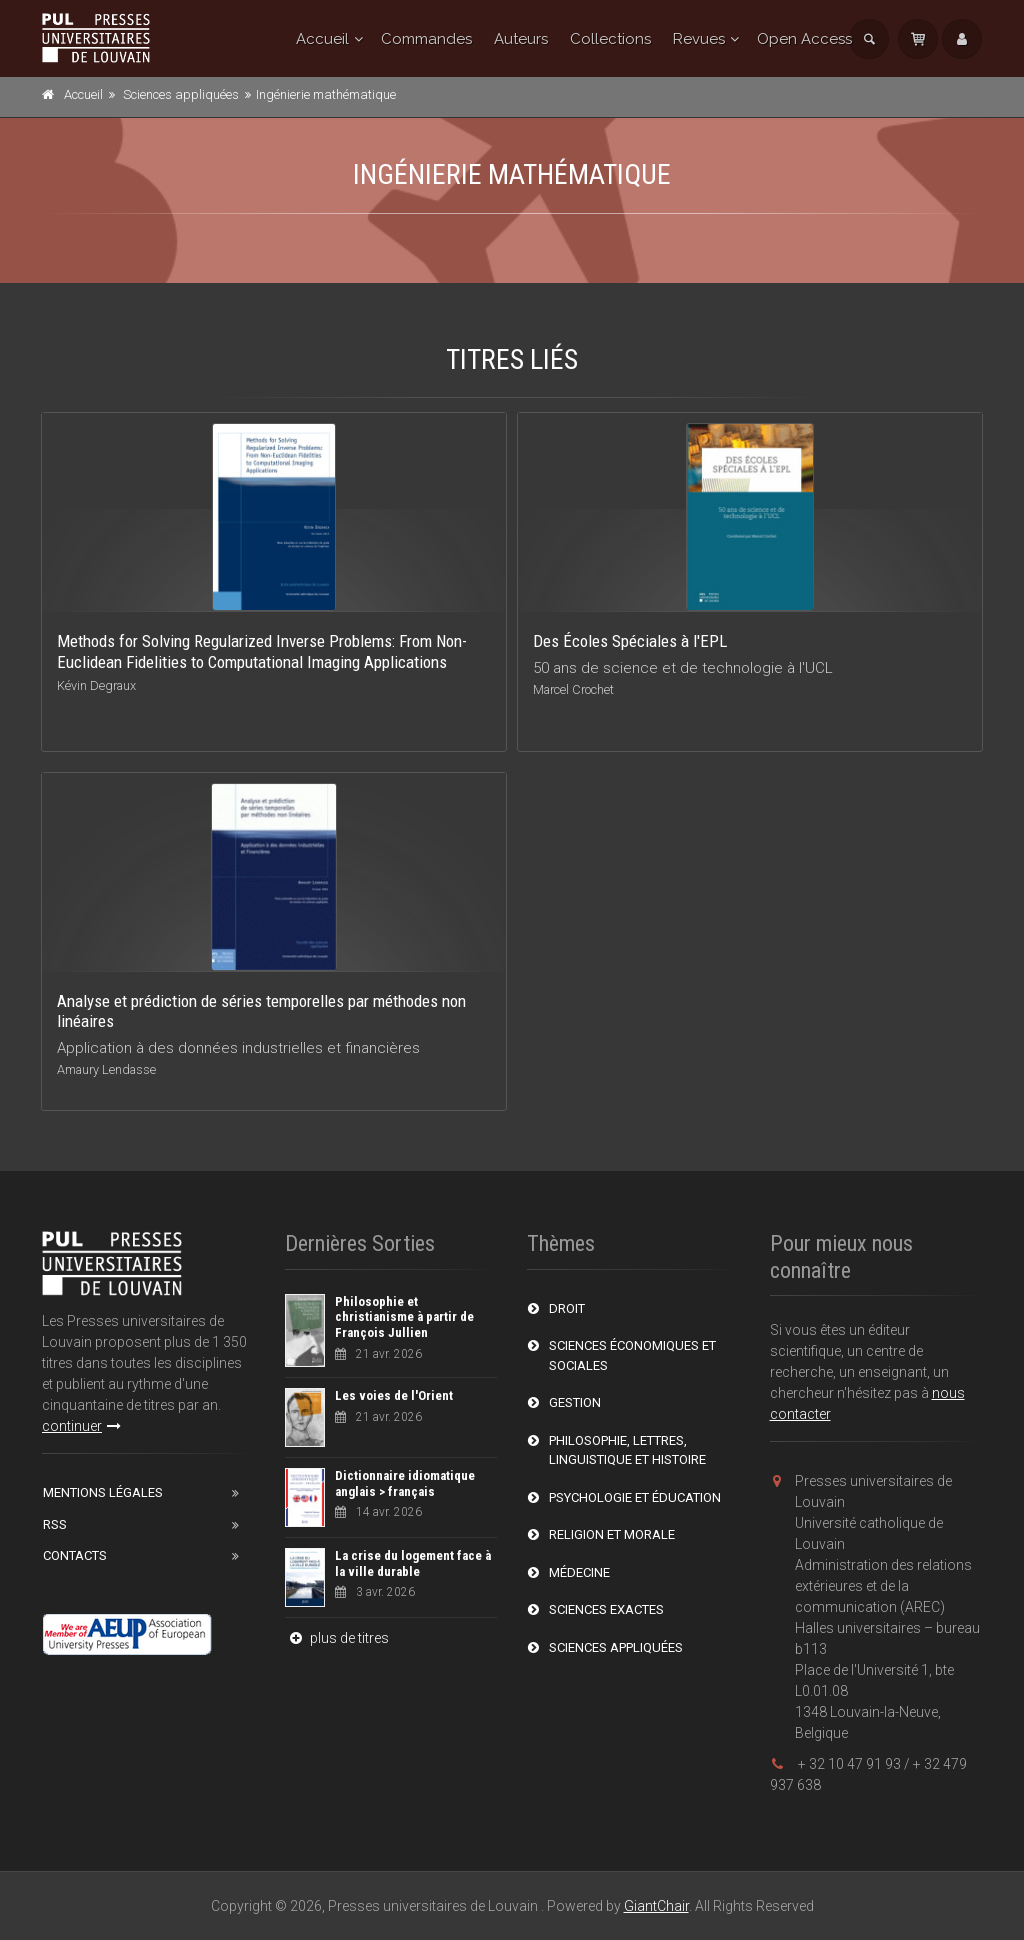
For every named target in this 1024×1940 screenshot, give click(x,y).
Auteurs (521, 39)
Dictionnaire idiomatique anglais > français (405, 1483)
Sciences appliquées (181, 94)
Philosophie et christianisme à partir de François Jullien (404, 1317)
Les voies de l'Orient (394, 1395)
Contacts (75, 1555)
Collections (610, 39)
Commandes (426, 39)
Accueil (322, 39)
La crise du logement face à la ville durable (413, 1563)
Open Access (804, 39)
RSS (55, 1524)
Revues (699, 39)
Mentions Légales (103, 1492)
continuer (81, 1426)
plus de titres (337, 1638)
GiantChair (656, 1906)
